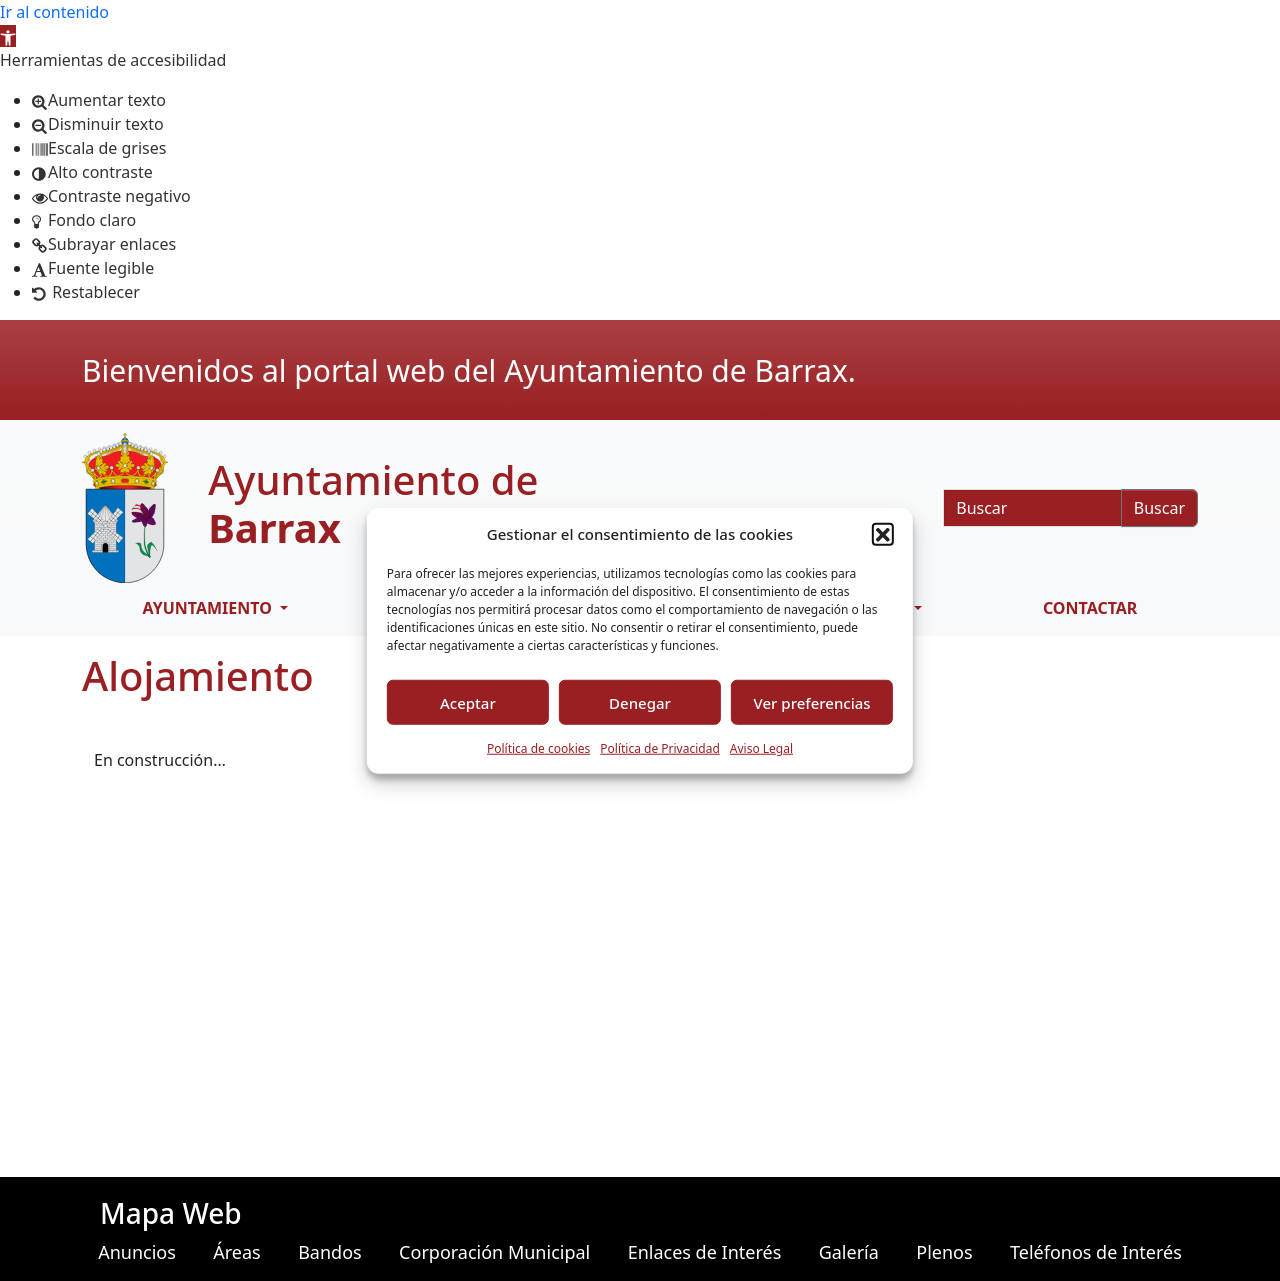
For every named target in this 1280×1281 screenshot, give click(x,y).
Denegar (640, 702)
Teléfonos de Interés (1096, 1252)
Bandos (330, 1252)
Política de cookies (538, 748)
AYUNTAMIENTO (209, 608)
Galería (849, 1252)
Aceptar (468, 702)
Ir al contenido (54, 12)
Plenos (944, 1252)
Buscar (1159, 508)
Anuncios (137, 1252)
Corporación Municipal (494, 1252)
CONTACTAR (1090, 608)
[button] (8, 36)
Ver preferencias (812, 702)
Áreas (236, 1252)
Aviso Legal (761, 748)
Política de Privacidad (660, 748)
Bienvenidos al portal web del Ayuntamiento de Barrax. (469, 370)
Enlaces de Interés (705, 1252)
